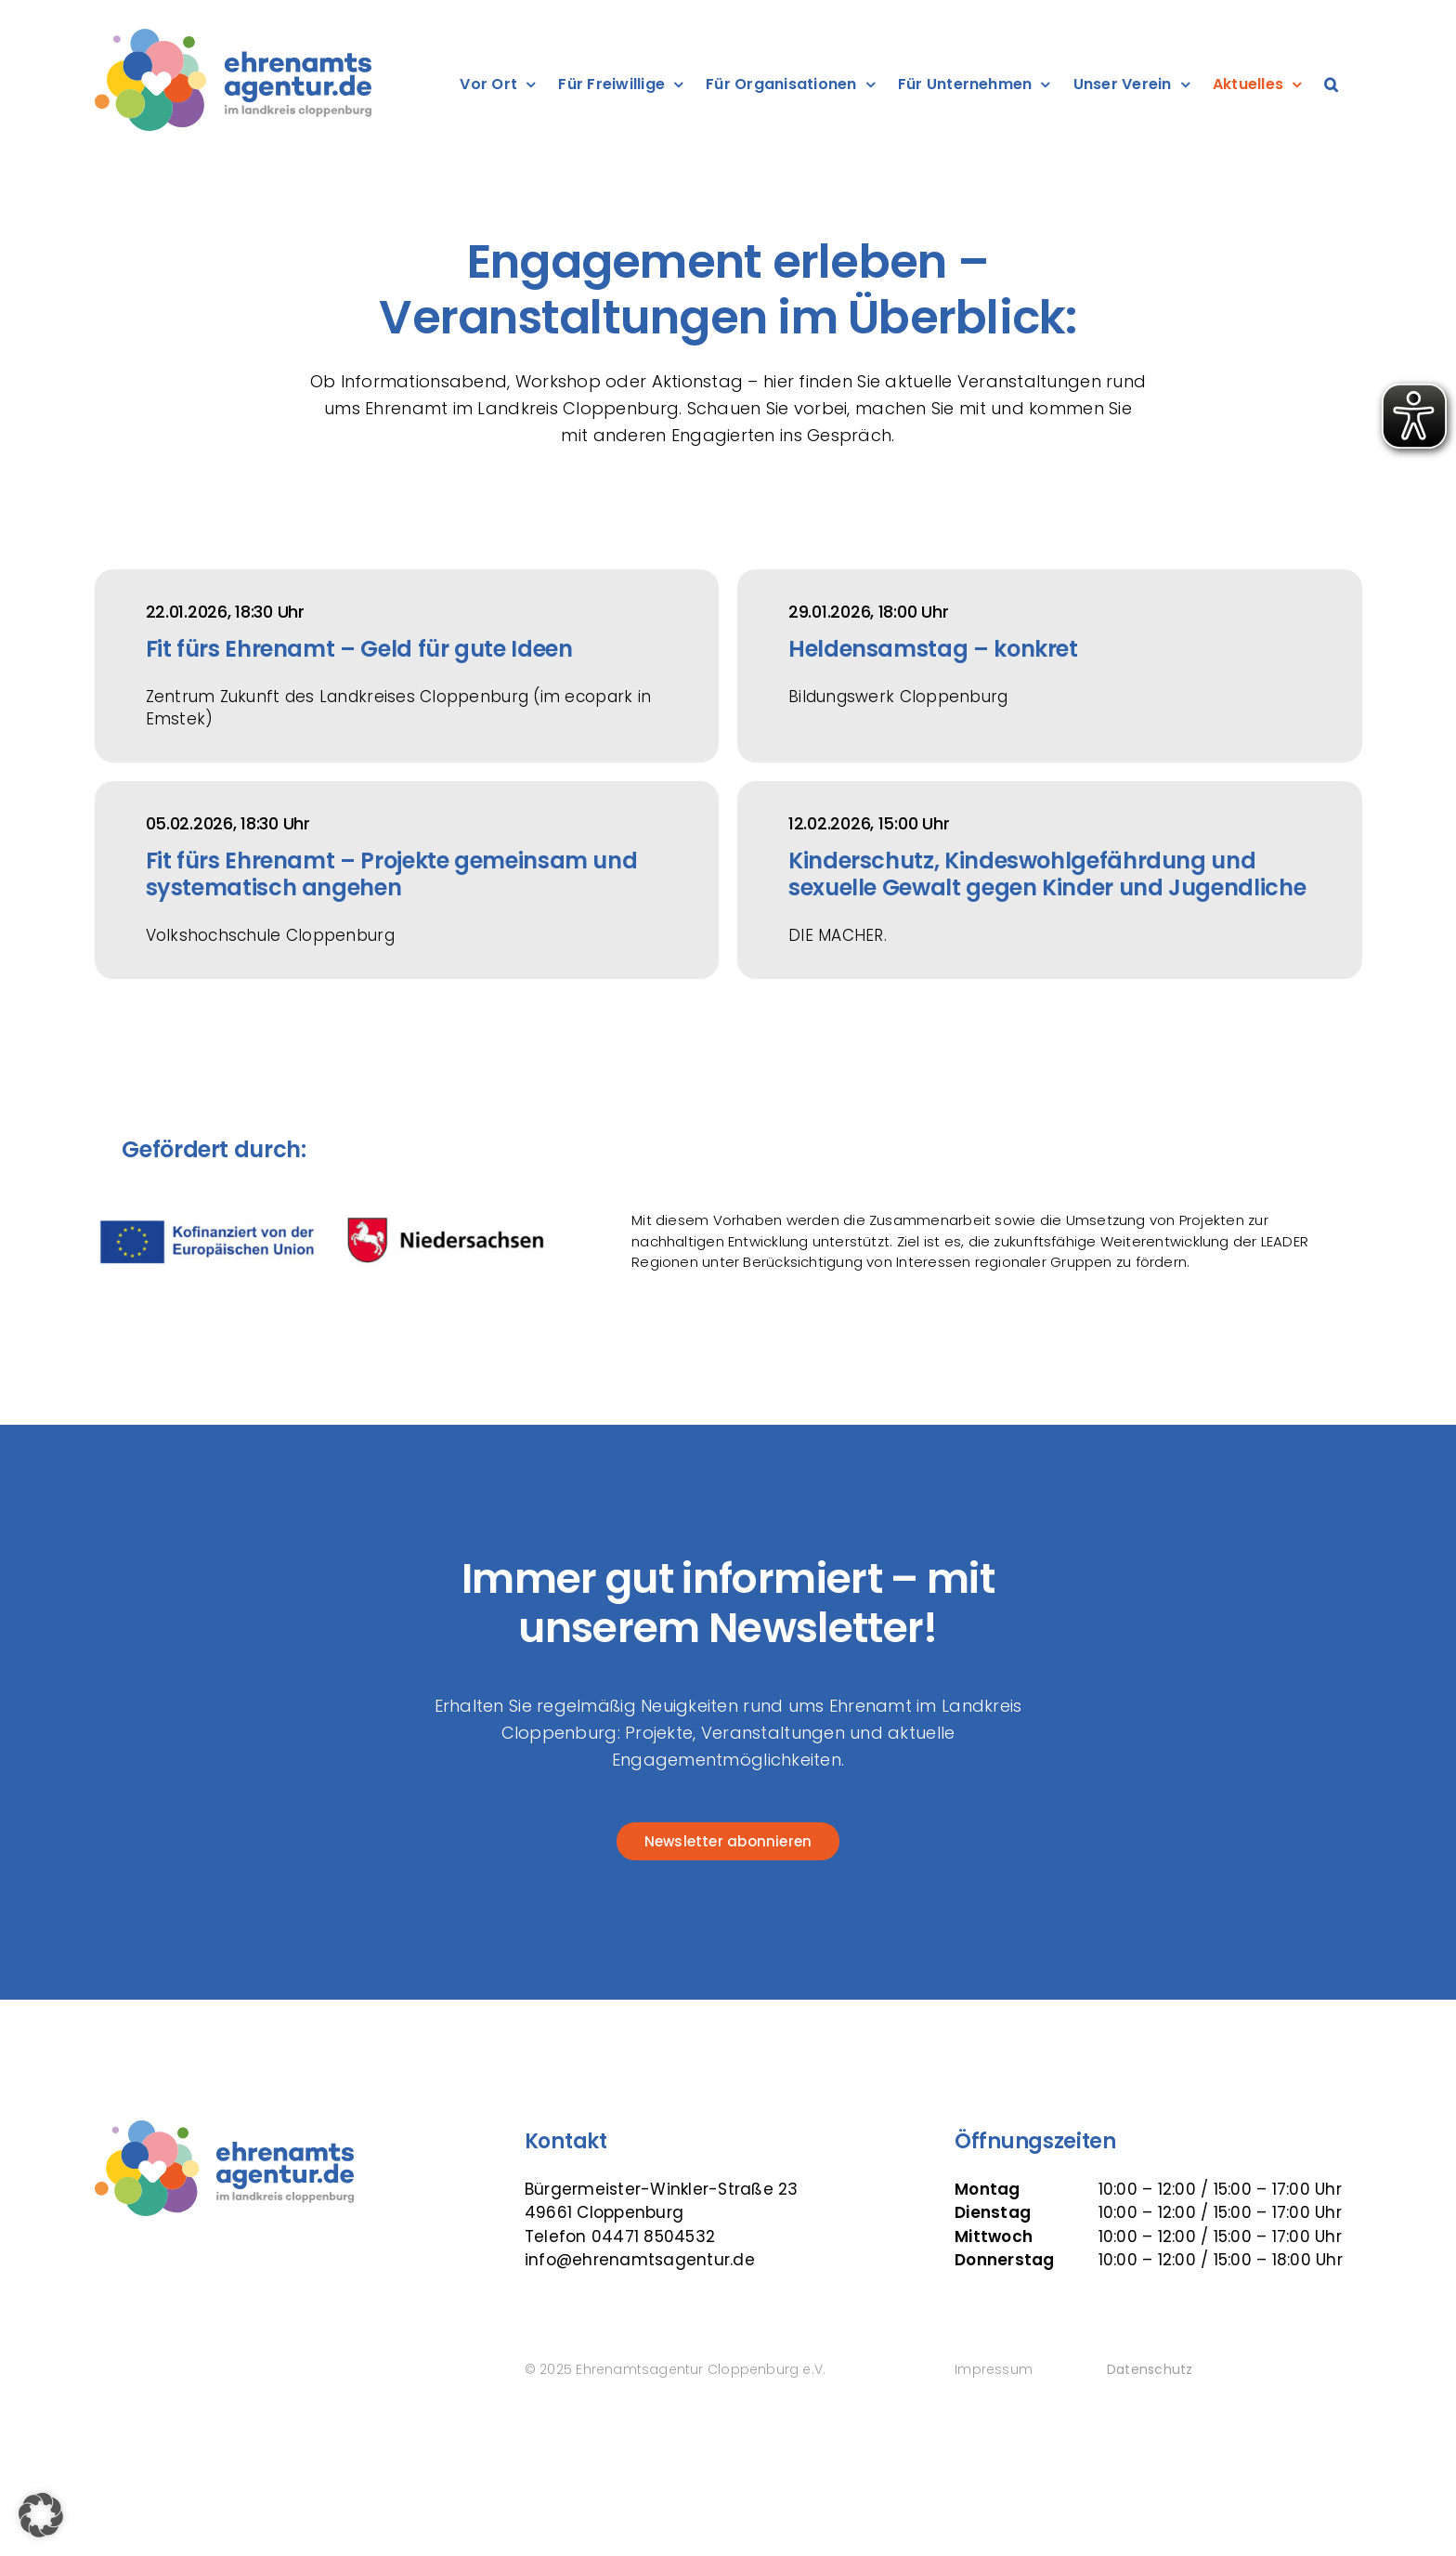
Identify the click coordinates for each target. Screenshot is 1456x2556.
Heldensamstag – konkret (933, 648)
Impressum (994, 2369)
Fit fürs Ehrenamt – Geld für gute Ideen (359, 648)
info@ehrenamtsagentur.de (640, 2260)
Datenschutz (1149, 2369)
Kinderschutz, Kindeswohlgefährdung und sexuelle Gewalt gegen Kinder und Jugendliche (1047, 874)
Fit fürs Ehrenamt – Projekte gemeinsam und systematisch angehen (392, 874)
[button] (1331, 84)
